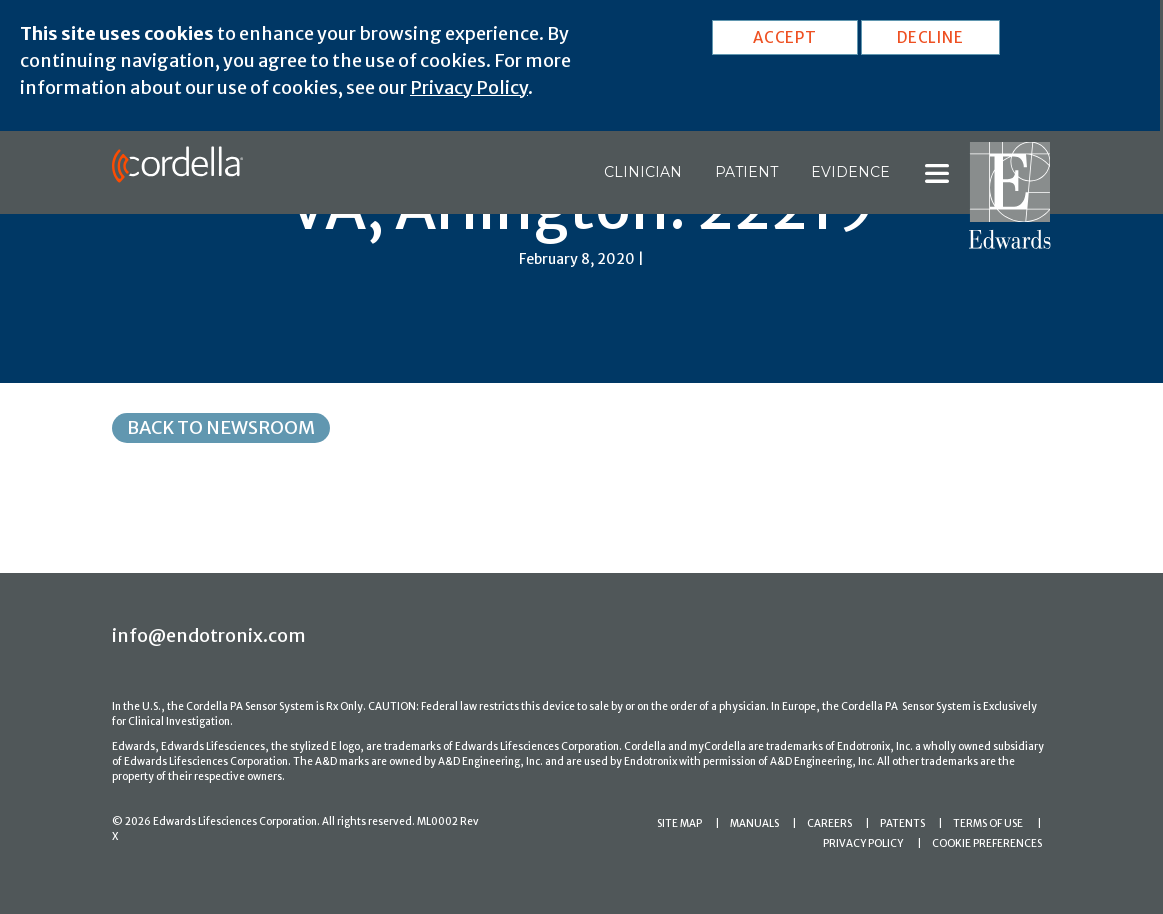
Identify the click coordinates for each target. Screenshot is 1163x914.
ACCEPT (785, 37)
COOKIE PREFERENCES (987, 843)
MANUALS (754, 823)
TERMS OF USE (988, 823)
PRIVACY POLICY (863, 843)
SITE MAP (679, 823)
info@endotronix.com (209, 635)
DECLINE (930, 37)
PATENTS (902, 823)
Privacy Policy (469, 87)
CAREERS (829, 823)
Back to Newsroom (221, 427)
